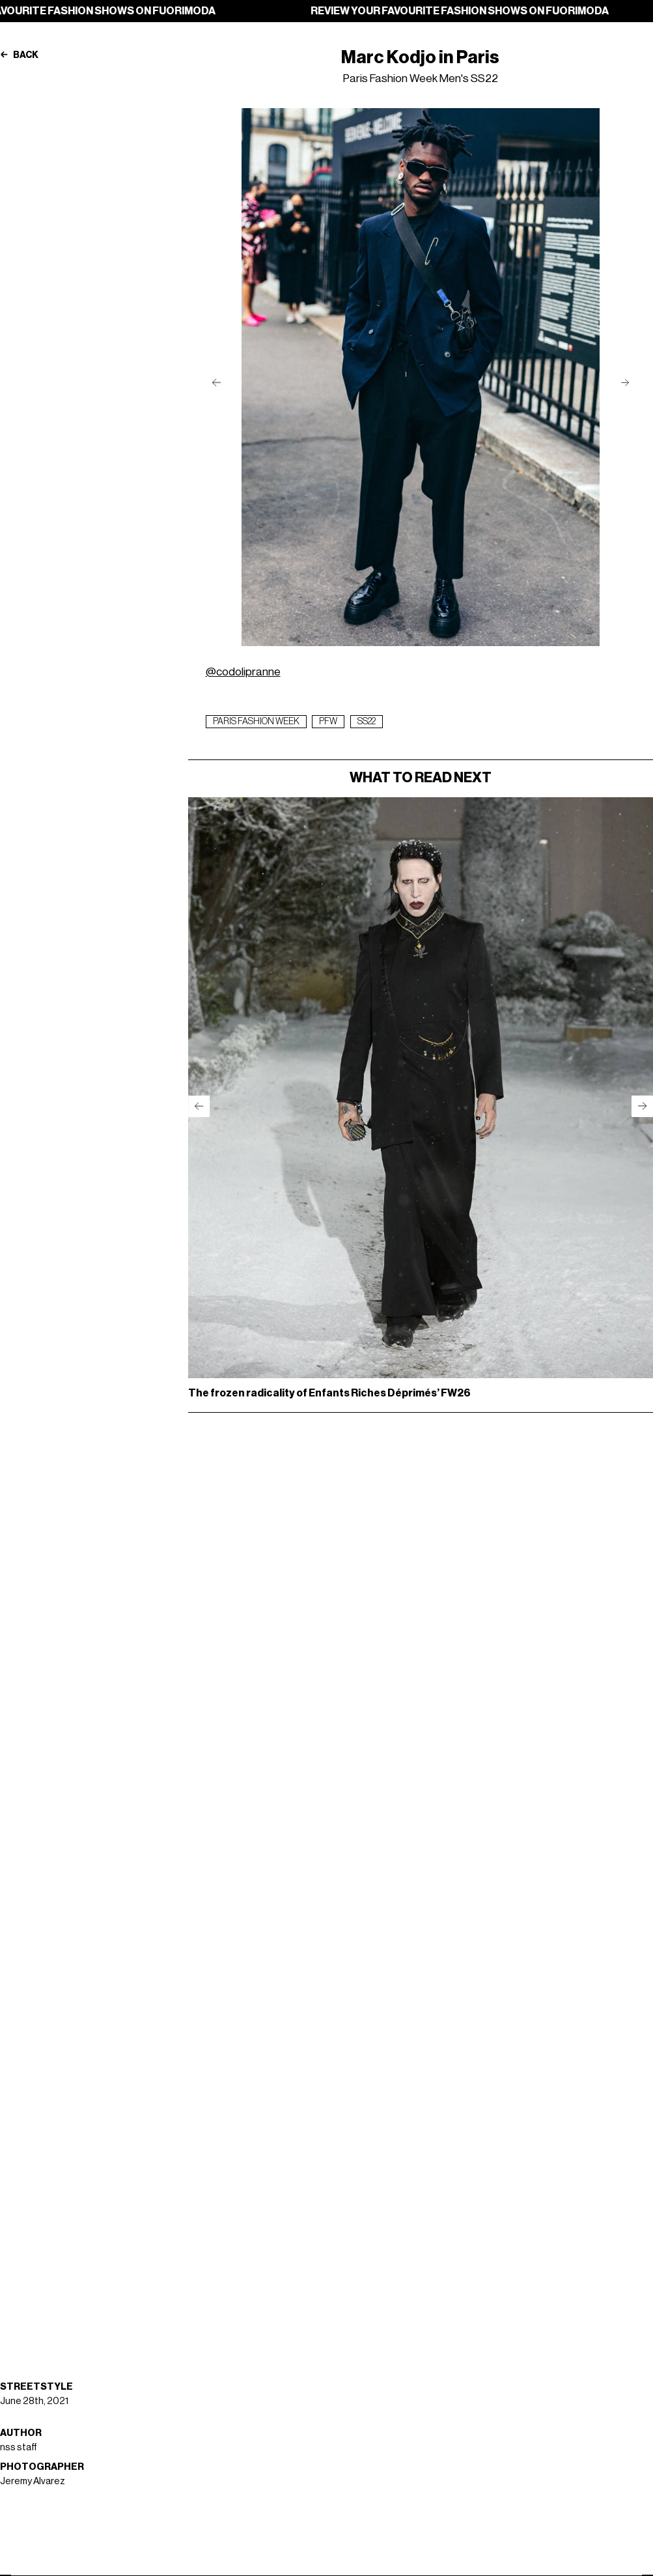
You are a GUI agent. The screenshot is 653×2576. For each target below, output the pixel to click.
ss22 (366, 721)
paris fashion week (256, 721)
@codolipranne (243, 671)
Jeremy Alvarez (32, 2481)
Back (19, 55)
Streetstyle (36, 2387)
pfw (328, 721)
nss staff (18, 2447)
